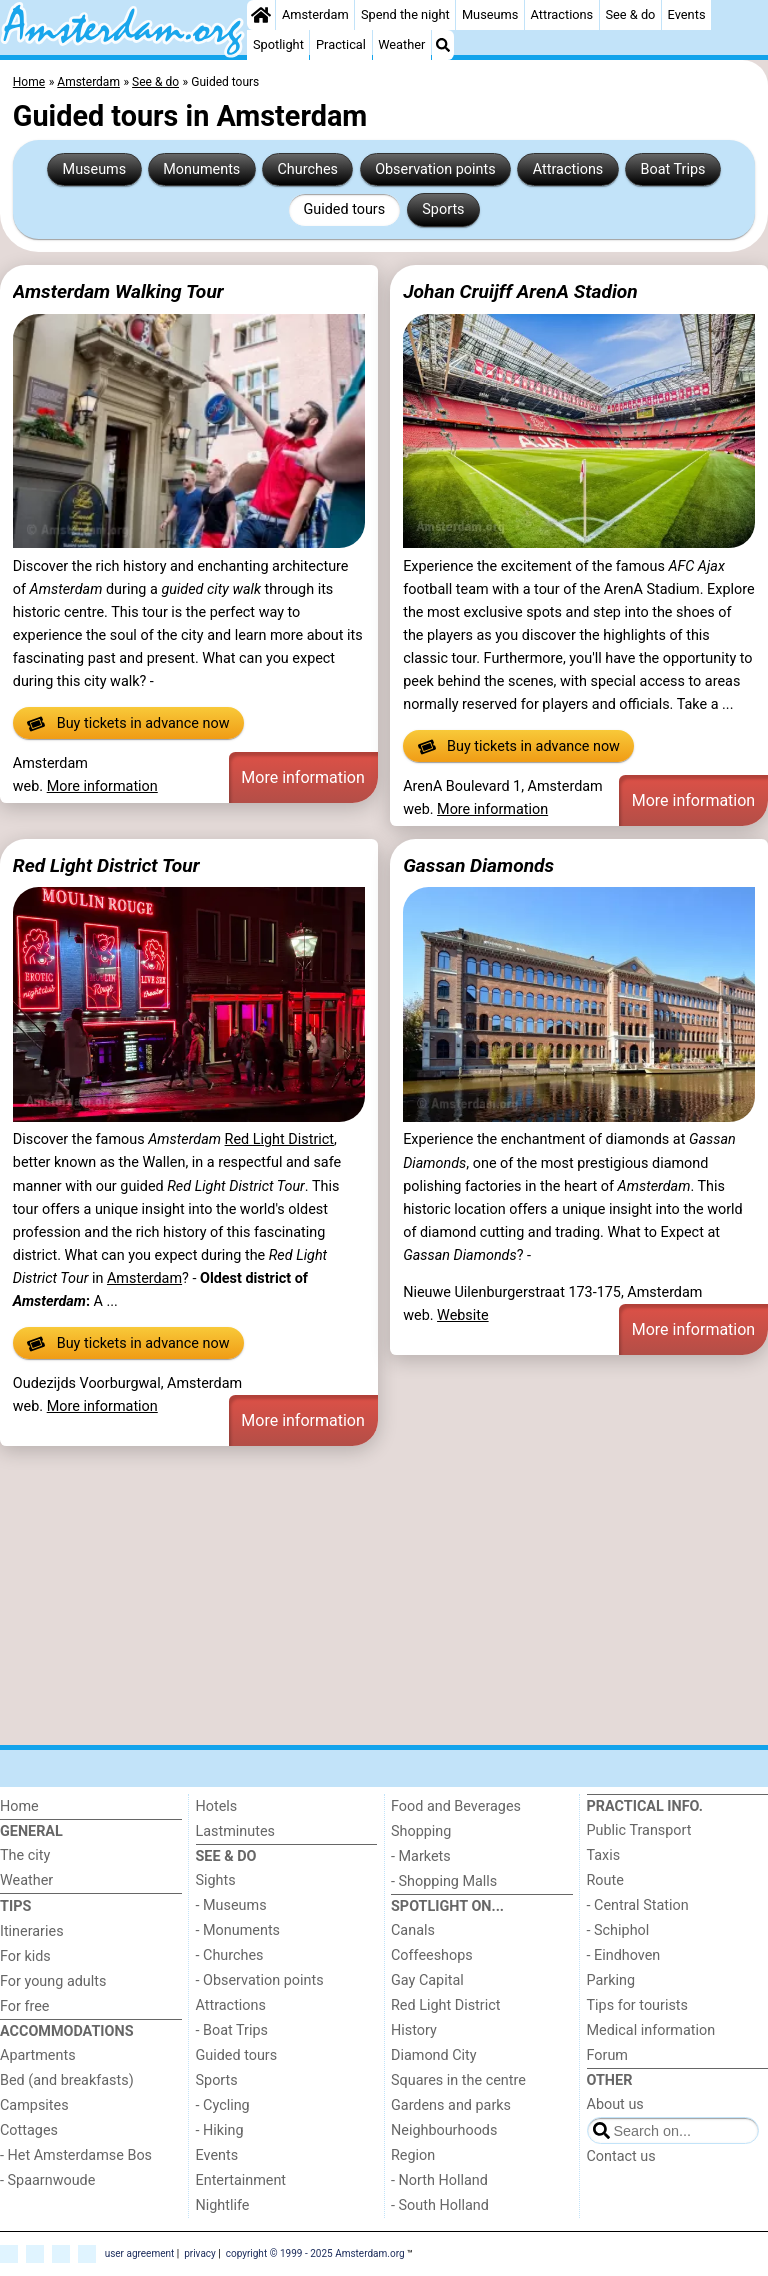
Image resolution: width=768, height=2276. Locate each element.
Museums (490, 14)
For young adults (53, 1981)
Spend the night (405, 14)
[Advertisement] (384, 1599)
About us (615, 2104)
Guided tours (344, 209)
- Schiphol (618, 1930)
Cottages (29, 2130)
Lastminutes (235, 1831)
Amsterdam (315, 14)
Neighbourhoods (444, 2130)
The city (25, 1855)
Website (463, 1315)
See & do (630, 14)
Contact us (621, 2156)
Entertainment (241, 2180)
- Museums (231, 1905)
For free (24, 2006)
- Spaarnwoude (47, 2180)
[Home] (261, 15)
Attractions (562, 14)
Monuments (201, 169)
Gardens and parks (451, 2105)
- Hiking (220, 2130)
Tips (15, 1906)
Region (413, 2155)
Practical (341, 44)
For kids (25, 1956)
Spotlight (278, 44)
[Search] (443, 45)
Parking (611, 1980)
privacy (200, 2252)
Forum (607, 2055)
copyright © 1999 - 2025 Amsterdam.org (315, 2252)
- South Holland (440, 2205)
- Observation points (260, 1980)
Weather (401, 44)
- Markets (421, 1856)
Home (19, 1806)
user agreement (140, 2252)
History (414, 2030)
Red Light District (279, 1139)
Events (687, 14)
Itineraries (32, 1931)
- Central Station (638, 1905)
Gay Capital (427, 1980)
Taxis (604, 1855)
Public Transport (639, 1830)
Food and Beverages (456, 1806)
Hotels (217, 1806)
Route (605, 1880)
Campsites (34, 2105)
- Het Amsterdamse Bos (76, 2155)
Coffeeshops (432, 1955)
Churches (307, 169)
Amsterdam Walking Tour (118, 291)
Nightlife (223, 2205)
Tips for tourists (637, 2005)
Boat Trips (672, 169)
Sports (443, 209)
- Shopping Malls (444, 1881)
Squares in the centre (458, 2080)
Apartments (38, 2055)
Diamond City (434, 2055)
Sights (216, 1880)
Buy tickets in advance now (128, 724)
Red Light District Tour (106, 865)
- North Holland (439, 2180)
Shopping (421, 1831)
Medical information (651, 2030)
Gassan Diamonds (478, 865)
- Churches (230, 1955)
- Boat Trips (232, 2030)
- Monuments (238, 1930)
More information (102, 786)
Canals (413, 1930)
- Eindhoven (624, 1955)
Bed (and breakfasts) (67, 2080)
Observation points (435, 169)
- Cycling (223, 2105)
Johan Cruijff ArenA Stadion (520, 291)
